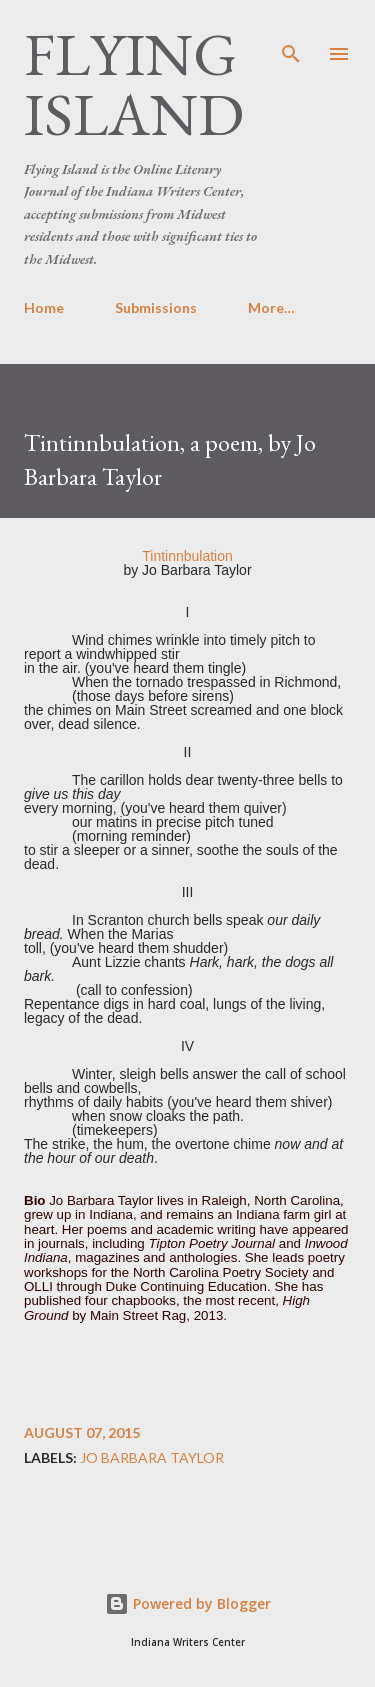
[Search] (291, 36)
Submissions (156, 307)
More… (271, 307)
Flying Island (134, 84)
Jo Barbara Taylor (152, 1458)
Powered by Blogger (188, 1603)
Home (44, 307)
